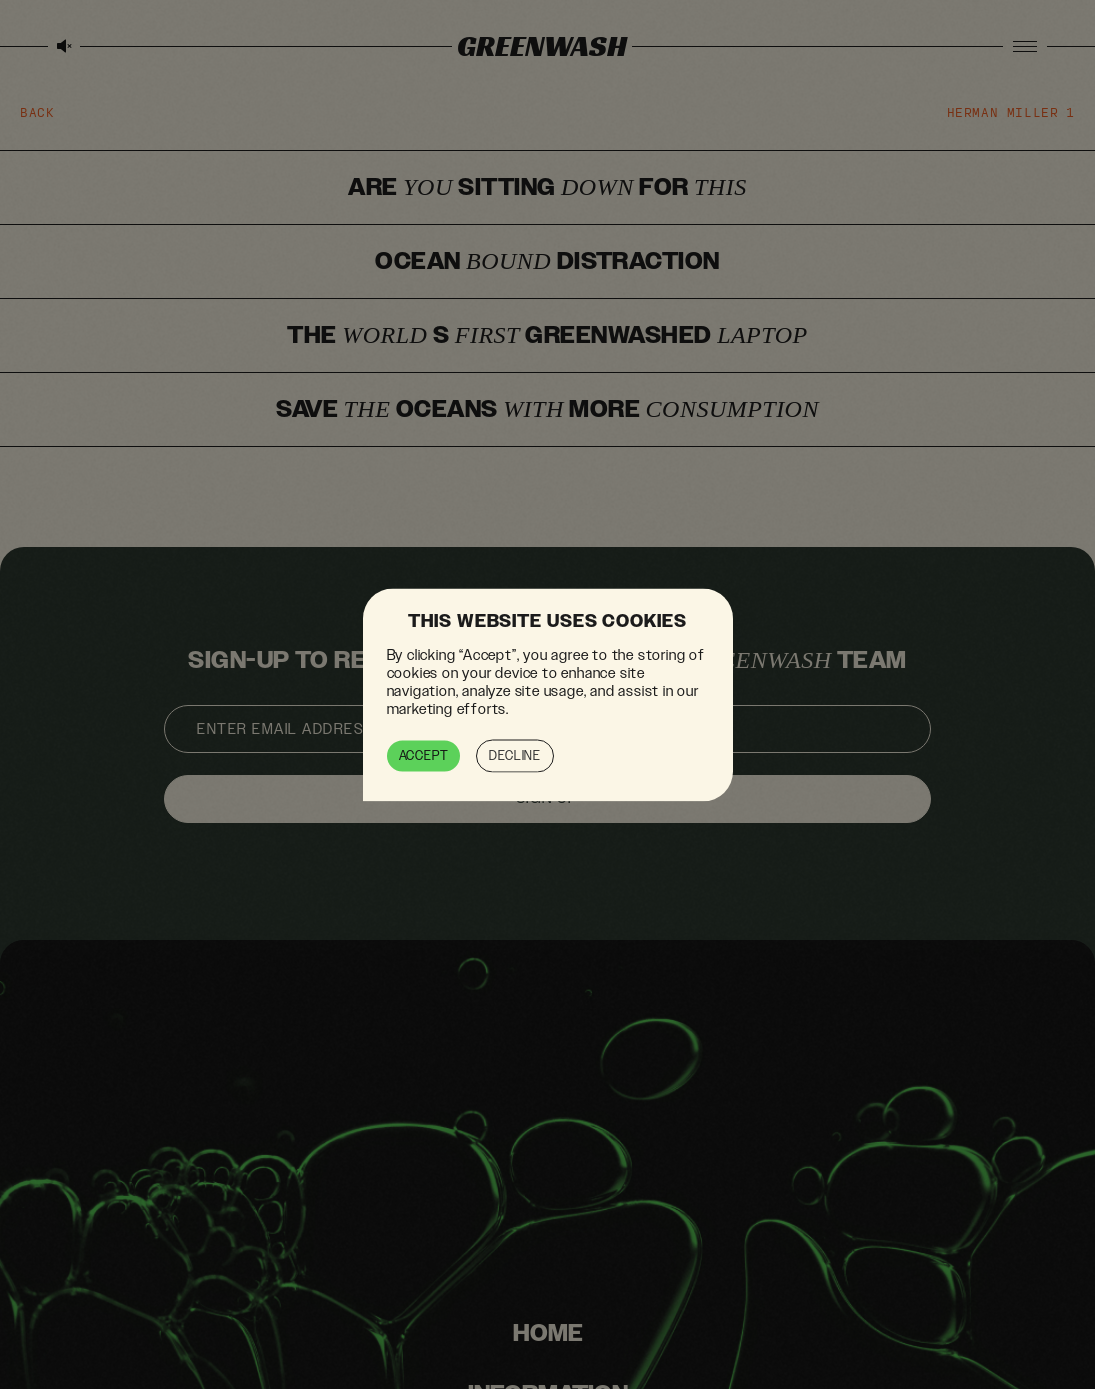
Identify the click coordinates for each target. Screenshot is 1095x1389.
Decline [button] (515, 755)
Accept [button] (424, 755)
